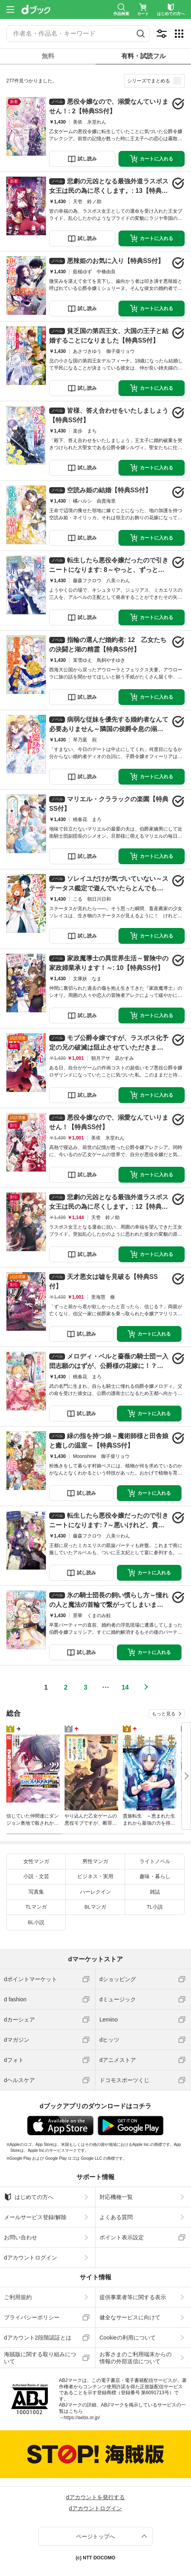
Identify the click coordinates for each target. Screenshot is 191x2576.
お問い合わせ (20, 2237)
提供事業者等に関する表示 (132, 2297)
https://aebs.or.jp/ (82, 2417)
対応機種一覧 (116, 2197)
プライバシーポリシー (31, 2317)
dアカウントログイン (30, 2257)
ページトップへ (95, 2536)
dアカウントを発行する (95, 2497)
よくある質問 (116, 2217)
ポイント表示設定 (121, 2237)
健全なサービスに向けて (129, 2317)
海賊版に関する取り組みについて (40, 2358)
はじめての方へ (28, 2197)
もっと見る (164, 1714)
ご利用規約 (18, 2297)
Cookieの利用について (127, 2337)
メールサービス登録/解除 (35, 2217)
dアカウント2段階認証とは (37, 2337)
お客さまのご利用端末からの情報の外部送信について (135, 2358)
